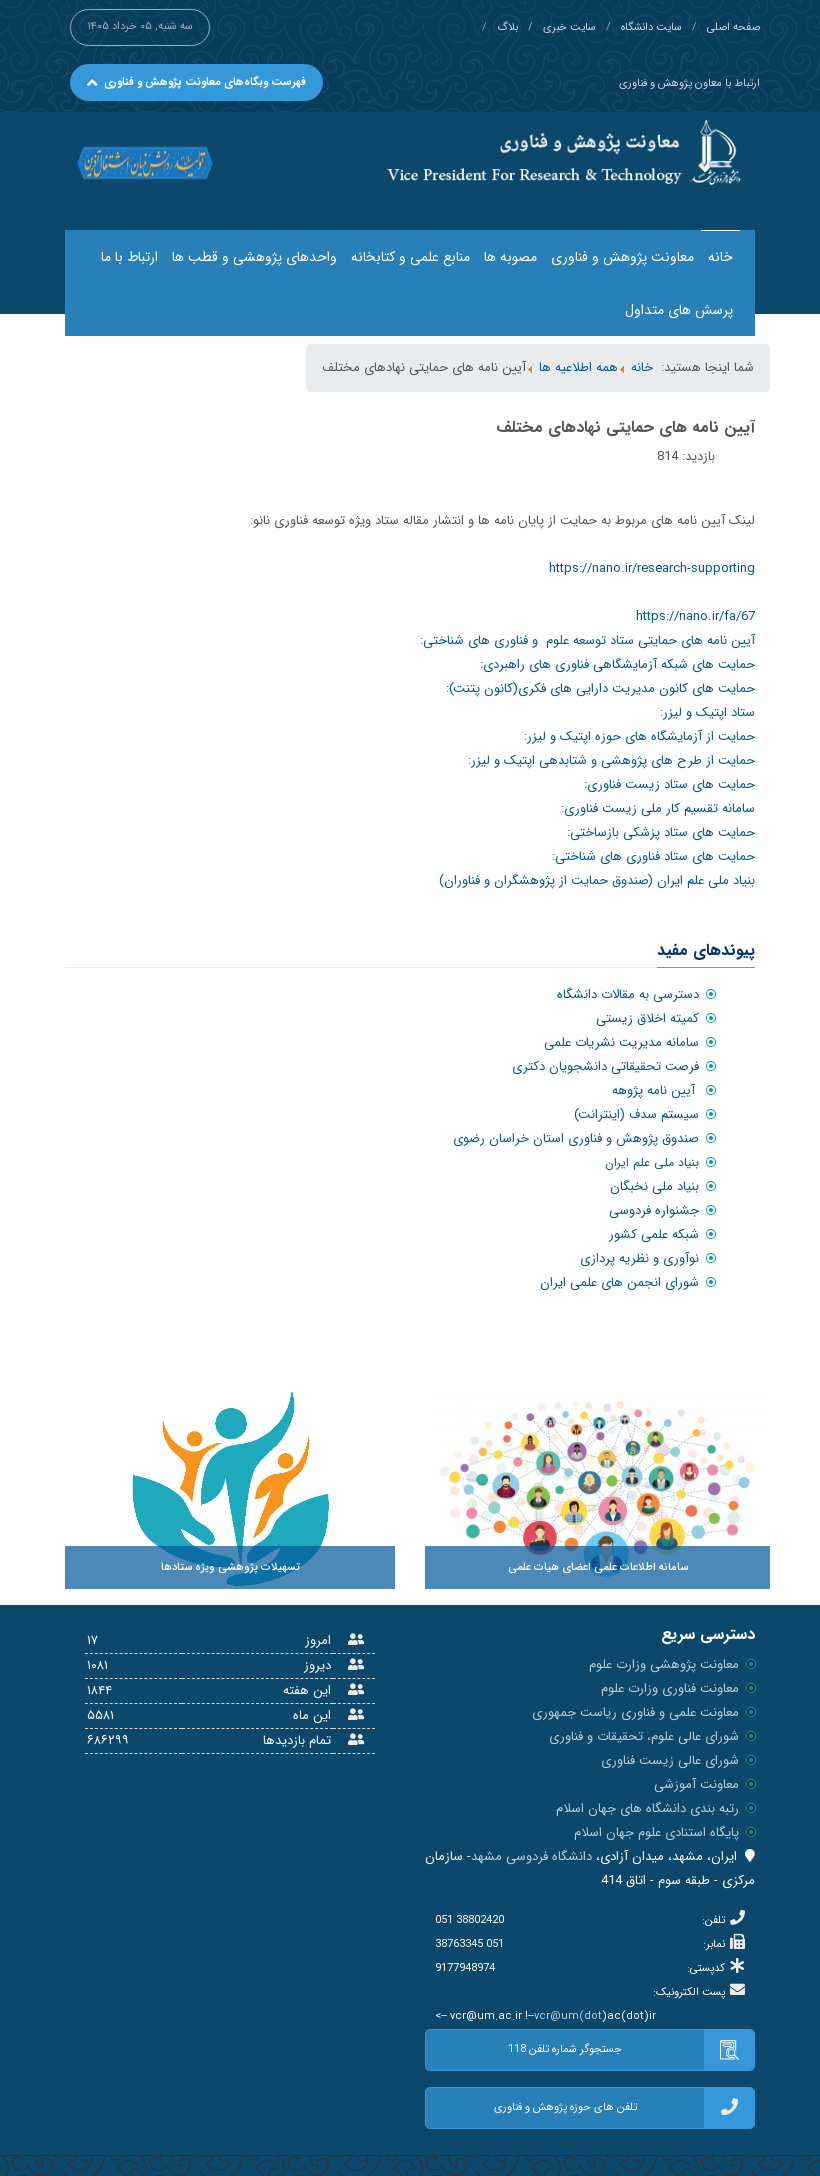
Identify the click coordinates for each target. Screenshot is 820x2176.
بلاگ (507, 27)
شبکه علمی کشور (654, 1234)
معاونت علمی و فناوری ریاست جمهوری (635, 1712)
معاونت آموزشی (696, 1784)
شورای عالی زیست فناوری (670, 1760)
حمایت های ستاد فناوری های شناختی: (653, 856)
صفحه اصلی (733, 27)
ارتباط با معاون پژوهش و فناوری (689, 83)
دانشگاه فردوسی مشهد (531, 1856)
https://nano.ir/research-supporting (652, 568)
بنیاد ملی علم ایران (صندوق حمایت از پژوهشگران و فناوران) (597, 880)
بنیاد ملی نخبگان (654, 1186)
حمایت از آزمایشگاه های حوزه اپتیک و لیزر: (639, 736)
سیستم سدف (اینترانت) (636, 1114)
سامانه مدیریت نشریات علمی (621, 1042)
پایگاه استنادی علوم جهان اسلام (656, 1832)
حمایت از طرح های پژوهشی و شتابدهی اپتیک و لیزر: (611, 760)
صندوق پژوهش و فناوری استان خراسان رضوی (576, 1138)
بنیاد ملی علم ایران (652, 1162)
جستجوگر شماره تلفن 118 (631, 2050)
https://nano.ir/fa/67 (695, 616)
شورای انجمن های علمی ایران (619, 1282)
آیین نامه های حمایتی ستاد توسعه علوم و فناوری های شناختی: (587, 640)
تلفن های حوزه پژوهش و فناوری (624, 2108)
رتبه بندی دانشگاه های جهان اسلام (647, 1808)
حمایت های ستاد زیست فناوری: (669, 784)
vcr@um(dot (568, 2016)
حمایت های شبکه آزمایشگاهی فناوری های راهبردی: (617, 664)
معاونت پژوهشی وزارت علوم (664, 1664)
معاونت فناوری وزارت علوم (670, 1688)
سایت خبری (569, 27)
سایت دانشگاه (651, 27)
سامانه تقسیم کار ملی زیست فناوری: (658, 808)
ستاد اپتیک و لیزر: (707, 712)
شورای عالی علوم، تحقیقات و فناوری (644, 1736)
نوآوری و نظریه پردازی (639, 1258)
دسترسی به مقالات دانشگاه (628, 994)
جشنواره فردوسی (654, 1210)
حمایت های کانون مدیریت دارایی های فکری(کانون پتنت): (600, 688)
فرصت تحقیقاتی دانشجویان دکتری (605, 1066)
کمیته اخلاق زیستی (647, 1018)
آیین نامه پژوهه (655, 1090)
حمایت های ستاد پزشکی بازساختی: (661, 832)
